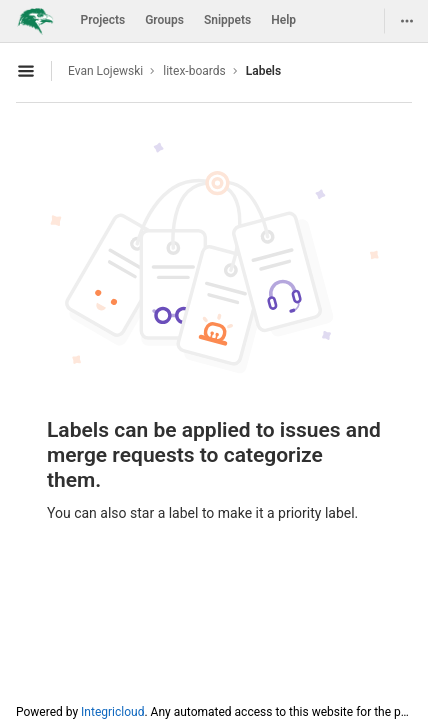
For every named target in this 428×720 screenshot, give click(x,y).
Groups (164, 20)
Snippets (227, 20)
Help (283, 20)
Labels (263, 71)
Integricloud (112, 712)
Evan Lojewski (105, 71)
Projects (103, 20)
